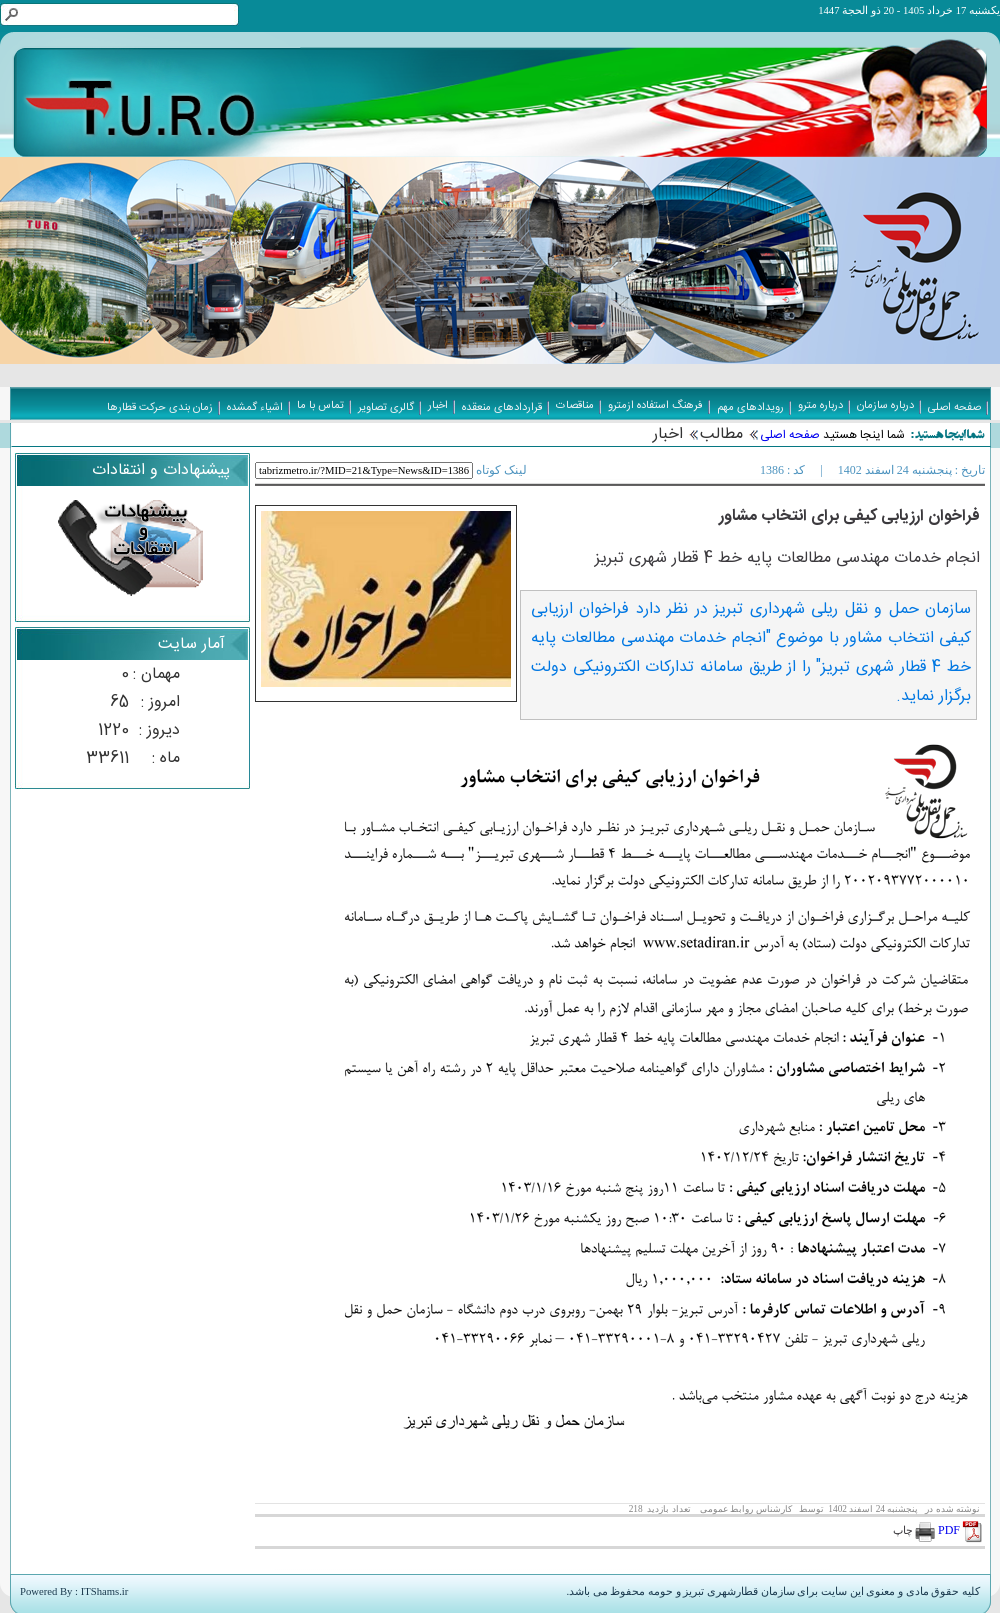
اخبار (668, 434)
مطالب (721, 434)
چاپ (914, 1530)
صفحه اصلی (790, 435)
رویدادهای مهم (750, 408)
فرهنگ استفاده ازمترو (655, 406)
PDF (961, 1530)
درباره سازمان (885, 406)
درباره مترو (820, 406)
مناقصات (575, 406)
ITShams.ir (105, 1591)
